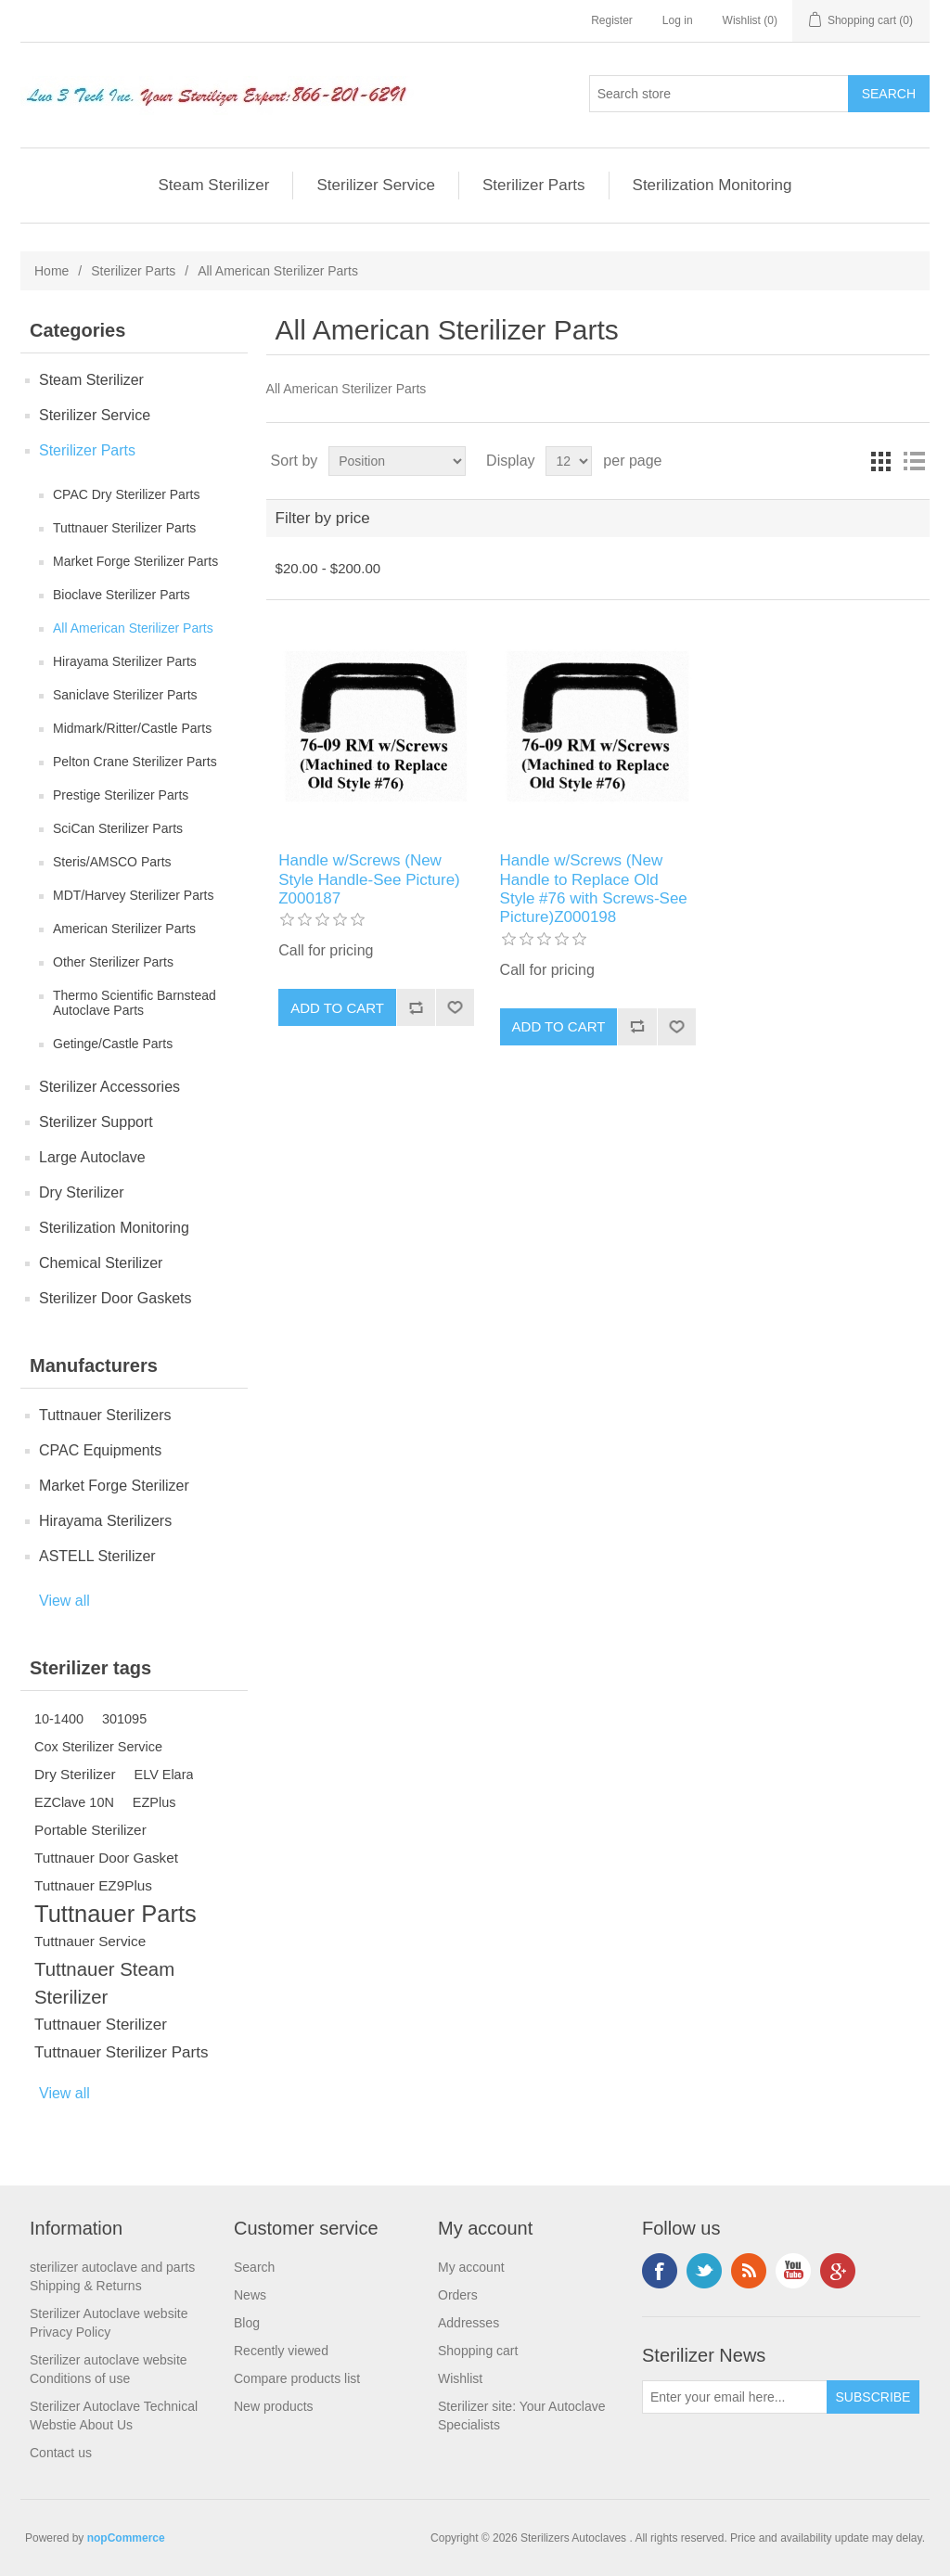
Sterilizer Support (96, 1122)
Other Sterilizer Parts (113, 962)
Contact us (61, 2452)
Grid (880, 461)
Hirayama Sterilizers (105, 1521)
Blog (247, 2322)
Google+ (837, 2270)
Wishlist (460, 2378)
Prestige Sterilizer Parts (120, 795)
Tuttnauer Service (90, 1941)
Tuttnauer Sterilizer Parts (124, 527)
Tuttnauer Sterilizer (100, 2024)
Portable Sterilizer (90, 1830)
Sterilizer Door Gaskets (115, 1298)
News (250, 2295)
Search (254, 2267)
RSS (748, 2270)
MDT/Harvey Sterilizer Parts (133, 895)
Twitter (704, 2270)
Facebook (659, 2270)
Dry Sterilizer (81, 1192)
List (914, 461)
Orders (458, 2295)
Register (612, 20)
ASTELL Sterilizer (97, 1556)
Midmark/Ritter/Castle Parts (132, 728)
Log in (677, 20)
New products (274, 2406)
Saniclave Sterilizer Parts (125, 694)
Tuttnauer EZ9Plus (93, 1885)
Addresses (468, 2322)
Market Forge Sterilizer (114, 1485)
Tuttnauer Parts (115, 1914)
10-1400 (58, 1718)
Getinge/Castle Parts (113, 1043)
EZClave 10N (74, 1802)
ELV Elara (164, 1774)
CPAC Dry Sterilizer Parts (126, 494)
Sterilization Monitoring (712, 185)
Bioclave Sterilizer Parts (121, 594)
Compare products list (297, 2378)
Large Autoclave (92, 1157)
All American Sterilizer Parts (133, 628)
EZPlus (154, 1802)
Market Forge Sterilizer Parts (135, 561)
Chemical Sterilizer (100, 1263)
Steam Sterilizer (213, 185)
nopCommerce (126, 2537)
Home (51, 270)
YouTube (793, 2270)
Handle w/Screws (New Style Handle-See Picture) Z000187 (369, 879)
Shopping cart (478, 2350)
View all (64, 1600)
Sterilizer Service (375, 185)
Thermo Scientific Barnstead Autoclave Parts (134, 1003)
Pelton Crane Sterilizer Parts (135, 761)
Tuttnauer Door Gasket (106, 1857)
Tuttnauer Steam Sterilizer (104, 1983)
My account (471, 2267)
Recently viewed (281, 2350)
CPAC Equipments (100, 1450)
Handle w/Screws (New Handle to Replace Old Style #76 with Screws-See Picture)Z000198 (593, 889)
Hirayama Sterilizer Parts (125, 661)
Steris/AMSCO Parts (112, 861)
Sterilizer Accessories (109, 1087)
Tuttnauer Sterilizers (105, 1415)
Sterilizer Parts (533, 185)
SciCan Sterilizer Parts (118, 828)
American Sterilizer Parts (124, 928)
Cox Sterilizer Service (98, 1746)
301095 (124, 1718)
